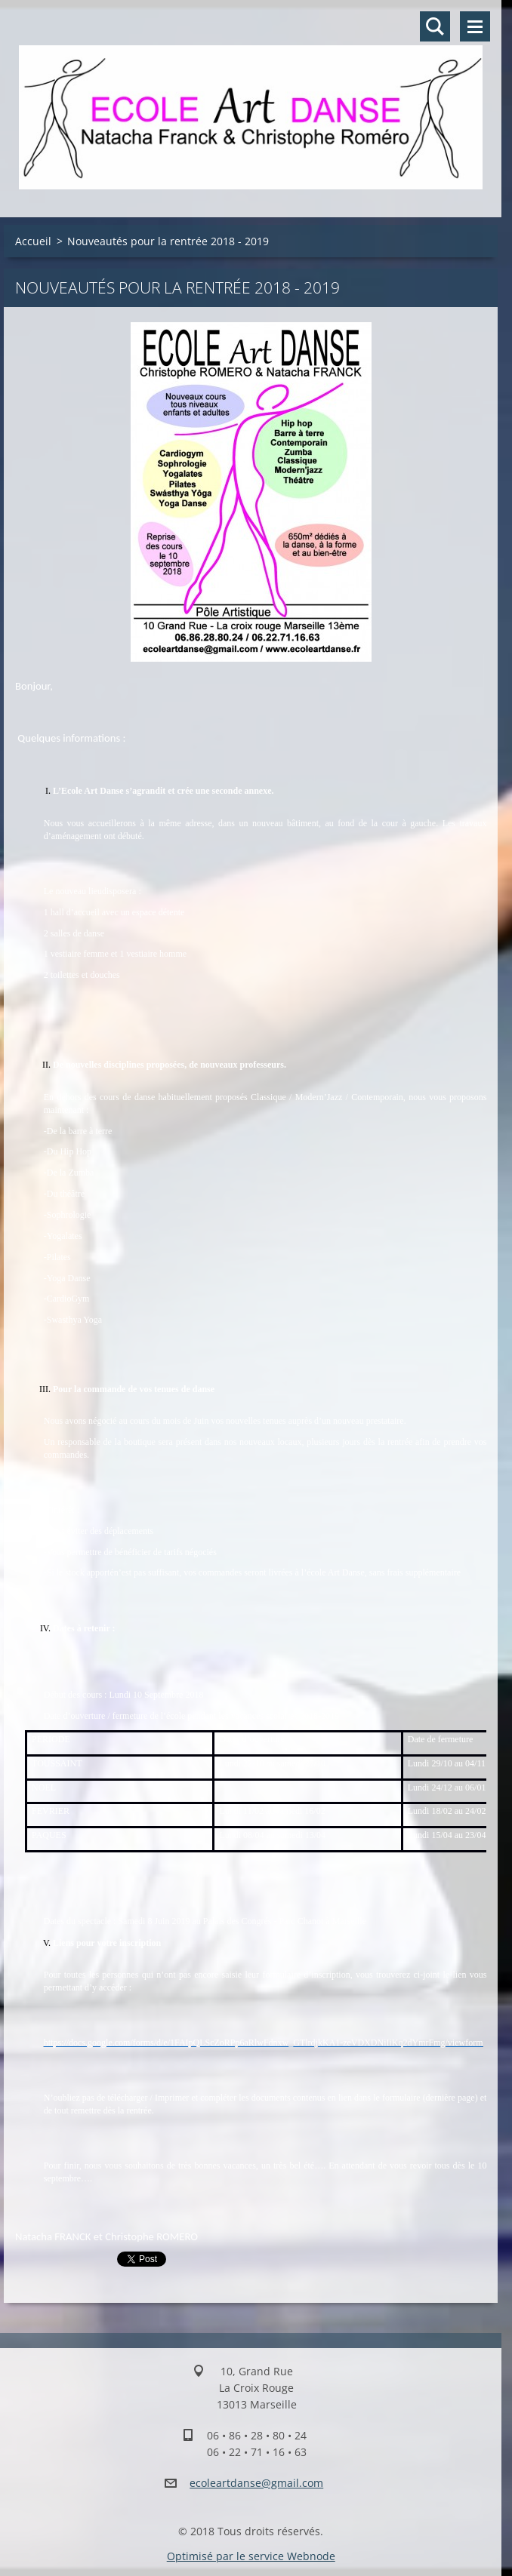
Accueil (33, 241)
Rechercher (435, 26)
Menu (475, 26)
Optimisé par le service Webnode (251, 2556)
